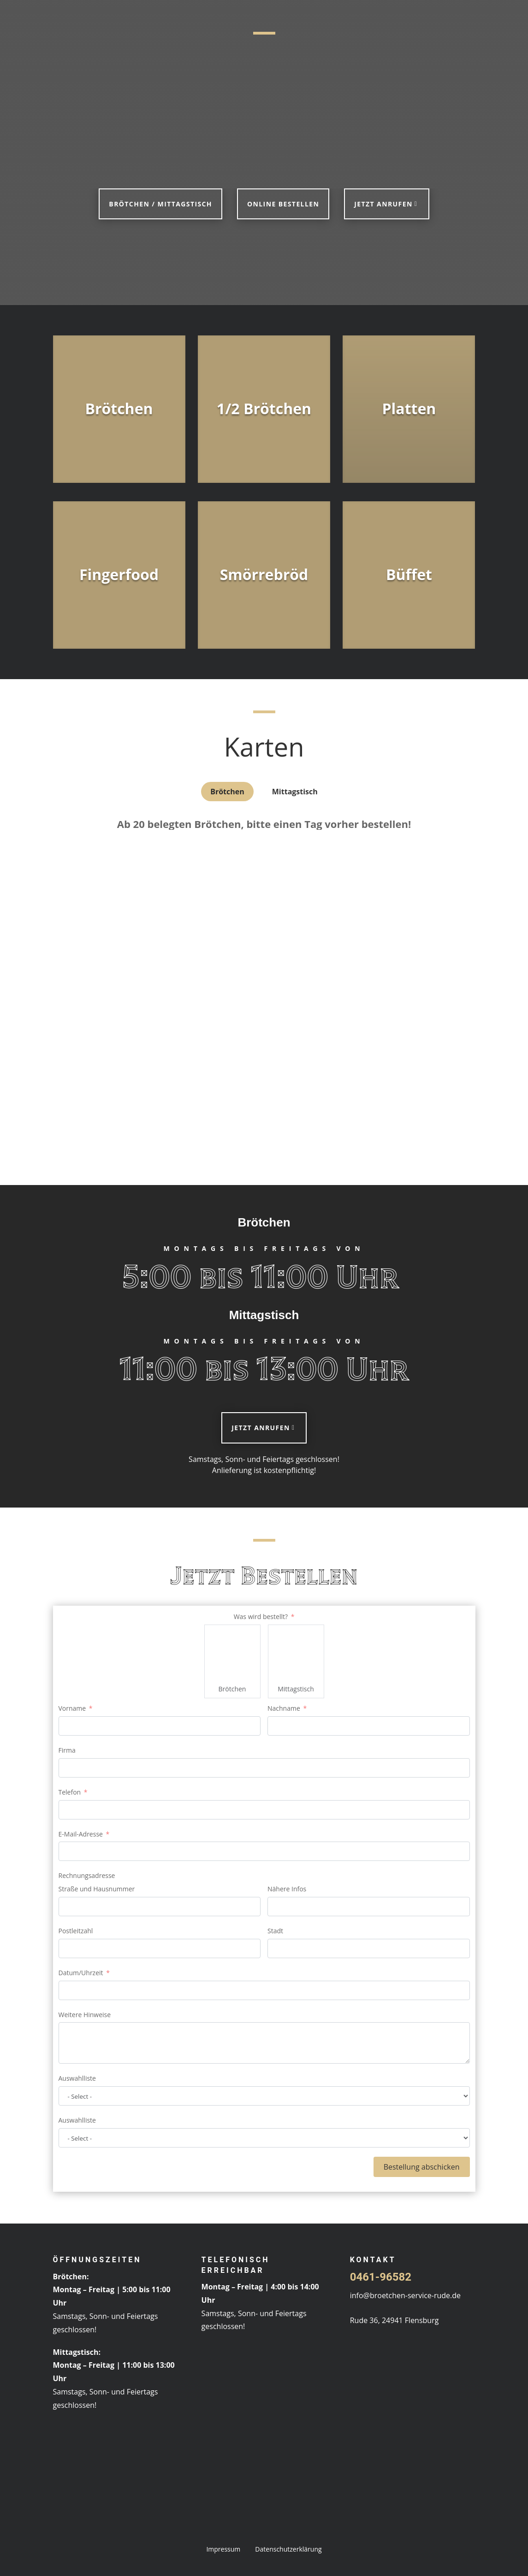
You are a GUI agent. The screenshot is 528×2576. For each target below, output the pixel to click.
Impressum (223, 2549)
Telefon (70, 1792)
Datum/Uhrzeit (81, 1972)
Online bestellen (283, 204)
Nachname (283, 1708)
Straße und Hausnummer (97, 1888)
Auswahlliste (77, 2078)
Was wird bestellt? (261, 1616)
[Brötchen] (232, 1652)
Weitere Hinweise (85, 2014)
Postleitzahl (76, 1930)
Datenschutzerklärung (288, 2549)
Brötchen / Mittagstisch (160, 204)
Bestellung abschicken (422, 2167)
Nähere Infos (286, 1888)
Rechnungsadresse (87, 1875)
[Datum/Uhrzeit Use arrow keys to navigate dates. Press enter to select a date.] (264, 1990)
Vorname (72, 1708)
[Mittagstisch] (296, 1652)
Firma (67, 1750)
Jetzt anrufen (383, 204)
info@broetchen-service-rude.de (405, 2295)
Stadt (275, 1930)
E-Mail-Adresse (81, 1834)
